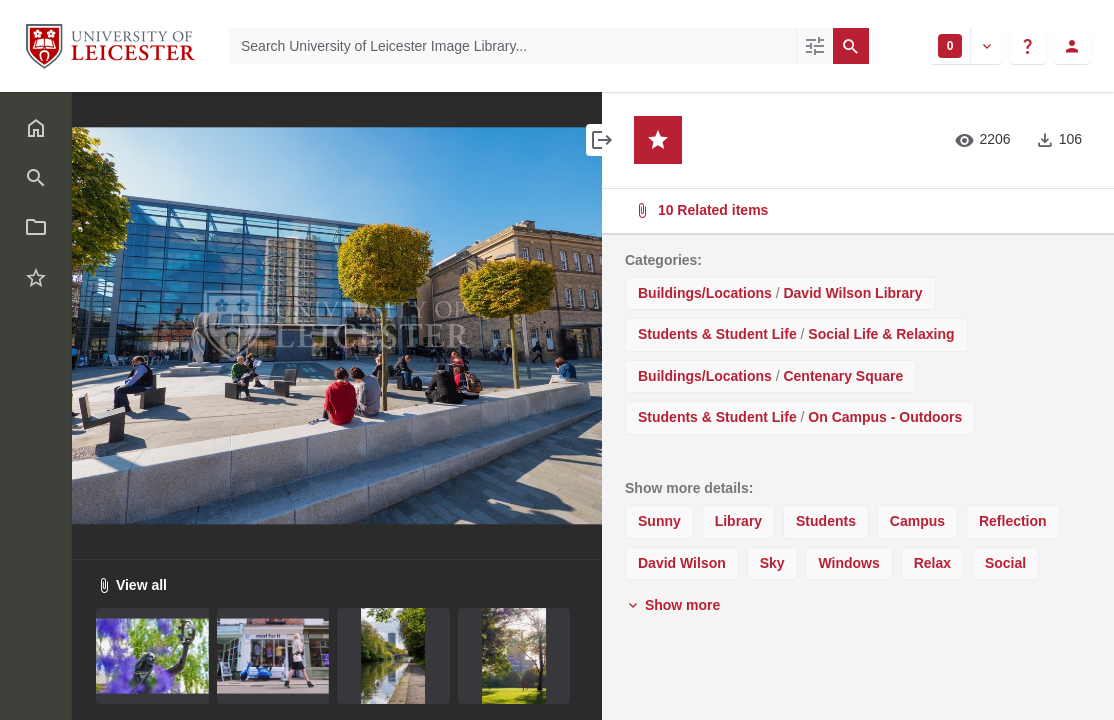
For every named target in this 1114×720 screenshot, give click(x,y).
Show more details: (689, 488)
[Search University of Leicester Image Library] (512, 46)
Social (1005, 563)
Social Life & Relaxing (881, 334)
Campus (917, 521)
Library (738, 521)
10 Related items (856, 210)
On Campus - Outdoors (885, 417)
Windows (848, 563)
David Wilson (682, 563)
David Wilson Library (852, 293)
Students (826, 521)
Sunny (659, 521)
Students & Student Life (717, 334)
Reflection (1013, 521)
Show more (672, 605)
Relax (932, 563)
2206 (982, 140)
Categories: (663, 260)
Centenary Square (843, 376)
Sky (772, 563)
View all (131, 585)
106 (1058, 140)
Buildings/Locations (705, 293)
